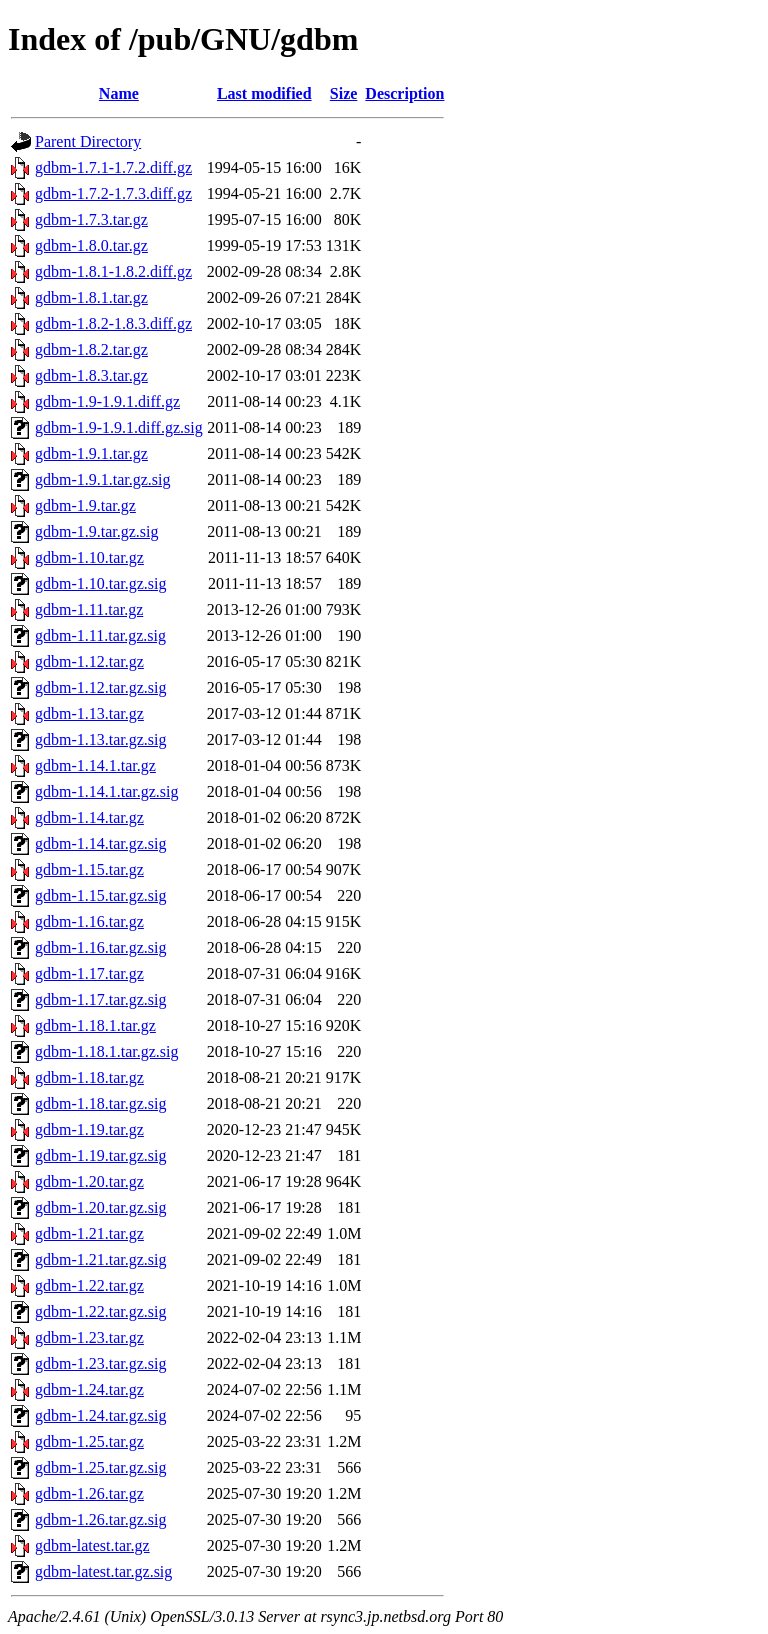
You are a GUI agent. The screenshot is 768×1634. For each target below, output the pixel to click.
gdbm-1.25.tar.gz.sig (101, 1467)
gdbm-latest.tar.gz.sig (103, 1571)
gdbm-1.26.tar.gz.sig (101, 1519)
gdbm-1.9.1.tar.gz (91, 453)
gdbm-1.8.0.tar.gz (91, 245)
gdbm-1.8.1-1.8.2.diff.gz (113, 271)
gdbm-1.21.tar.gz (89, 1233)
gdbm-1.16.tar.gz (89, 921)
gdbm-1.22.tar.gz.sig (101, 1311)
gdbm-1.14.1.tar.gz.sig (107, 791)
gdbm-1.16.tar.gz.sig (101, 947)
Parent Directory (88, 141)
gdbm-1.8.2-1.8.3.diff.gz (113, 323)
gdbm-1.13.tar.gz (89, 713)
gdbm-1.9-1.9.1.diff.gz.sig (119, 427)
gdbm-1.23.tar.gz (89, 1337)
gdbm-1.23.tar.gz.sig (101, 1363)
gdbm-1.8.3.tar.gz (91, 375)
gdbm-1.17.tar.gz (89, 973)
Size (344, 93)
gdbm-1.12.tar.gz (89, 661)
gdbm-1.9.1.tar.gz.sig (103, 479)
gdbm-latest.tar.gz (92, 1545)
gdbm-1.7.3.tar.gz (91, 219)
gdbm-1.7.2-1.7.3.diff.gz (113, 193)
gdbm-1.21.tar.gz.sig (101, 1259)
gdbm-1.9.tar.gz (85, 505)
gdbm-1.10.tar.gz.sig (101, 583)
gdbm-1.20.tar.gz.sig (101, 1207)
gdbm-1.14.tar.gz (89, 817)
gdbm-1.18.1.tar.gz (95, 1025)
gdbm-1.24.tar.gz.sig (101, 1415)
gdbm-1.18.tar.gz (89, 1077)
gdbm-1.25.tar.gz (89, 1441)
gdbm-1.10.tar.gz (89, 557)
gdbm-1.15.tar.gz (89, 869)
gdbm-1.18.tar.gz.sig (101, 1103)
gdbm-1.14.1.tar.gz (95, 765)
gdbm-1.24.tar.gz (89, 1389)
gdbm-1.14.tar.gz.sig (101, 843)
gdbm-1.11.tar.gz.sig (100, 635)
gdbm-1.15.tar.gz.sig (101, 895)
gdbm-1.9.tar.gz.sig (97, 531)
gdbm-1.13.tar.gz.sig (101, 739)
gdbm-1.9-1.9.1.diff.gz (107, 401)
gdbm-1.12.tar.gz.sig (101, 687)
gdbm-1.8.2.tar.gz (91, 349)
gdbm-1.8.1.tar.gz (91, 297)
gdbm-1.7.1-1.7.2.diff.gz (113, 167)
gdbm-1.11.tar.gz (89, 609)
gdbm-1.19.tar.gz (89, 1129)
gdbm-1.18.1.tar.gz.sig (107, 1051)
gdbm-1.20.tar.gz (89, 1181)
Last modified (264, 93)
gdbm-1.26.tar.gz (89, 1493)
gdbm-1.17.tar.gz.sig (101, 999)
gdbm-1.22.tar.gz (89, 1285)
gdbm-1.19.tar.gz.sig (101, 1155)
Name (119, 93)
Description (404, 93)
